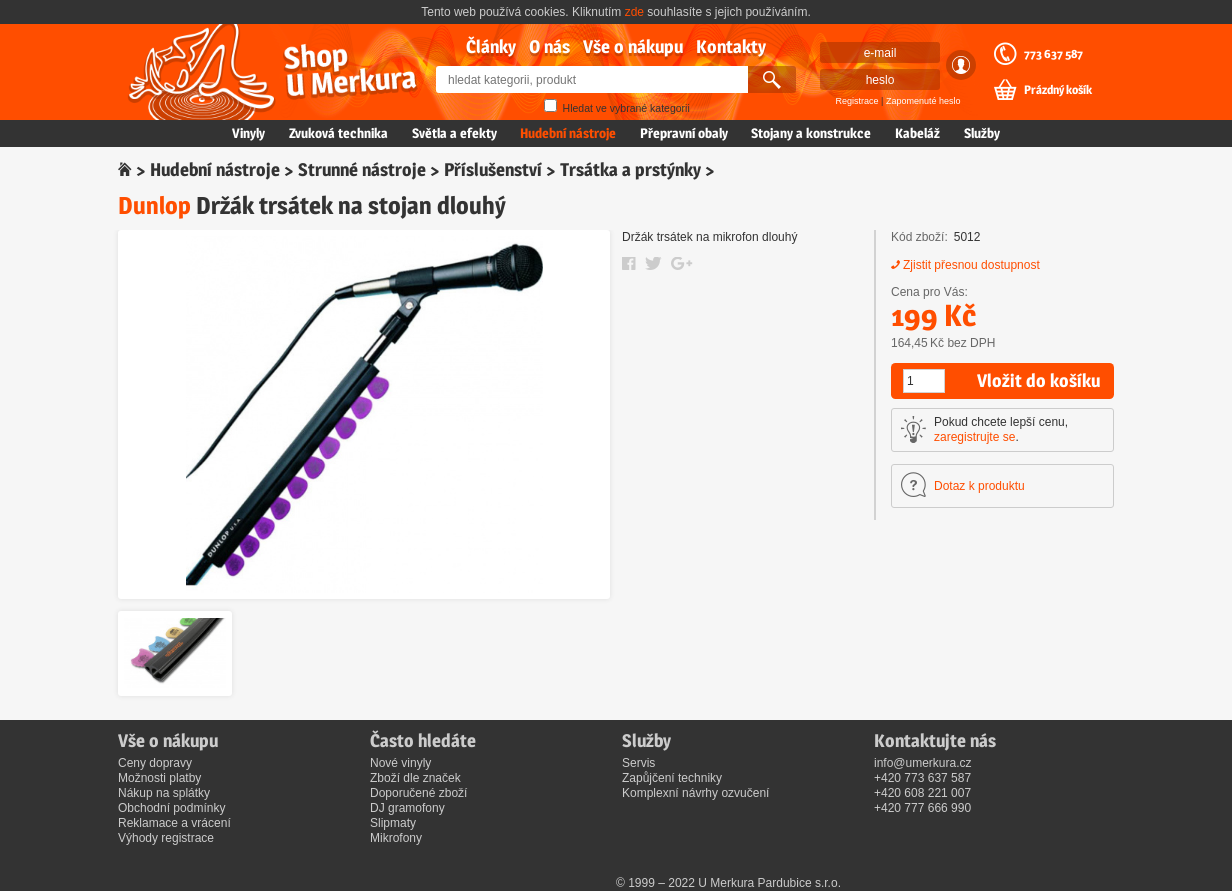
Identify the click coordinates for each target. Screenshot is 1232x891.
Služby (982, 133)
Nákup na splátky (164, 793)
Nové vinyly (400, 763)
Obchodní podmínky (171, 808)
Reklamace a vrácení (174, 823)
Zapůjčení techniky (672, 778)
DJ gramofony (407, 808)
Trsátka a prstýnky (630, 169)
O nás (549, 46)
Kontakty (731, 46)
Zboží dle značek (415, 778)
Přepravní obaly (684, 133)
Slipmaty (393, 823)
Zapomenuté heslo (923, 101)
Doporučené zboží (418, 793)
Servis (638, 763)
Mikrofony (396, 838)
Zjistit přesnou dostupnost (971, 265)
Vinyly (248, 133)
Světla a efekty (454, 133)
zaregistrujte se (974, 437)
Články (491, 46)
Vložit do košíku (1038, 380)
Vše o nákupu (633, 46)
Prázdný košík (1058, 90)
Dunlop (154, 205)
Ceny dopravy (155, 763)
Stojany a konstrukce (811, 133)
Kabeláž (917, 133)
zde (634, 12)
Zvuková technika (338, 133)
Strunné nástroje (362, 169)
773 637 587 (1053, 54)
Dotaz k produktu (979, 486)
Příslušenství (493, 169)
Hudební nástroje (568, 133)
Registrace (857, 101)
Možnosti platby (159, 778)
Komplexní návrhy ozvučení (695, 793)
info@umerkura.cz (923, 763)
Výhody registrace (166, 838)
